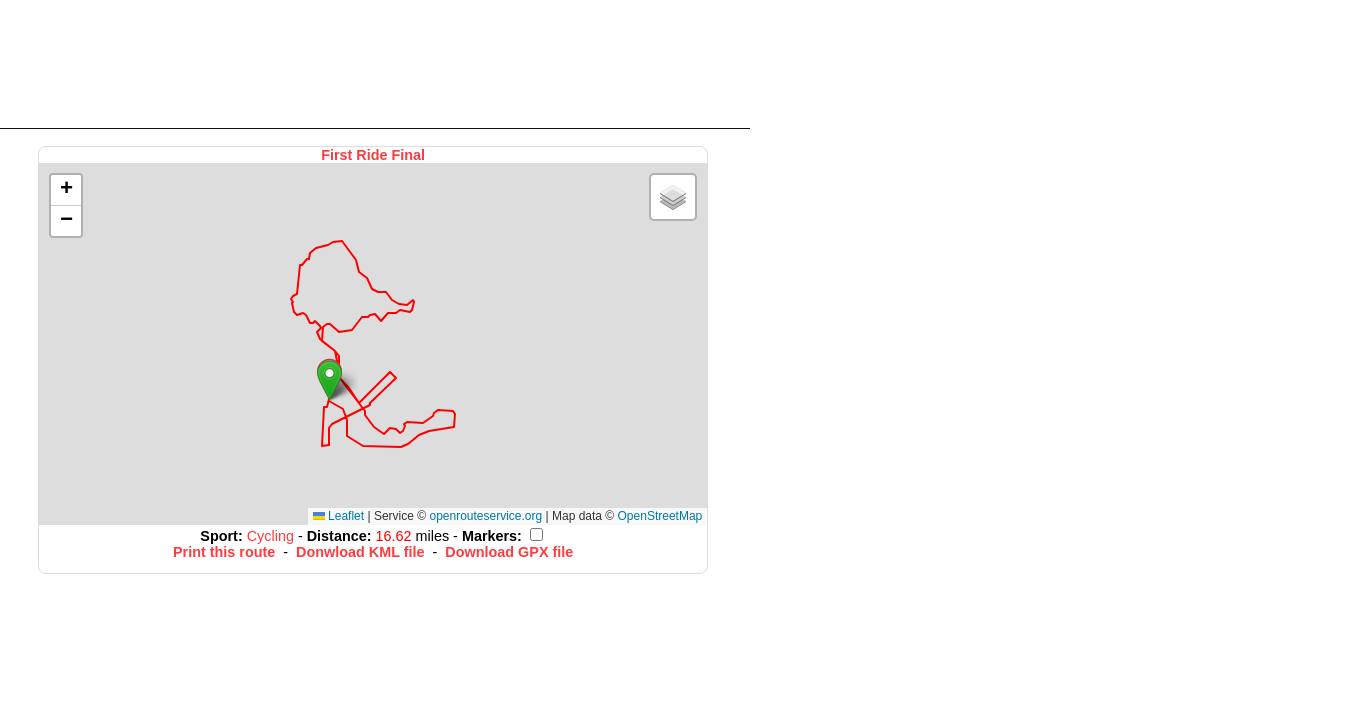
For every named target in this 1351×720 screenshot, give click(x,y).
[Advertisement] (375, 63)
